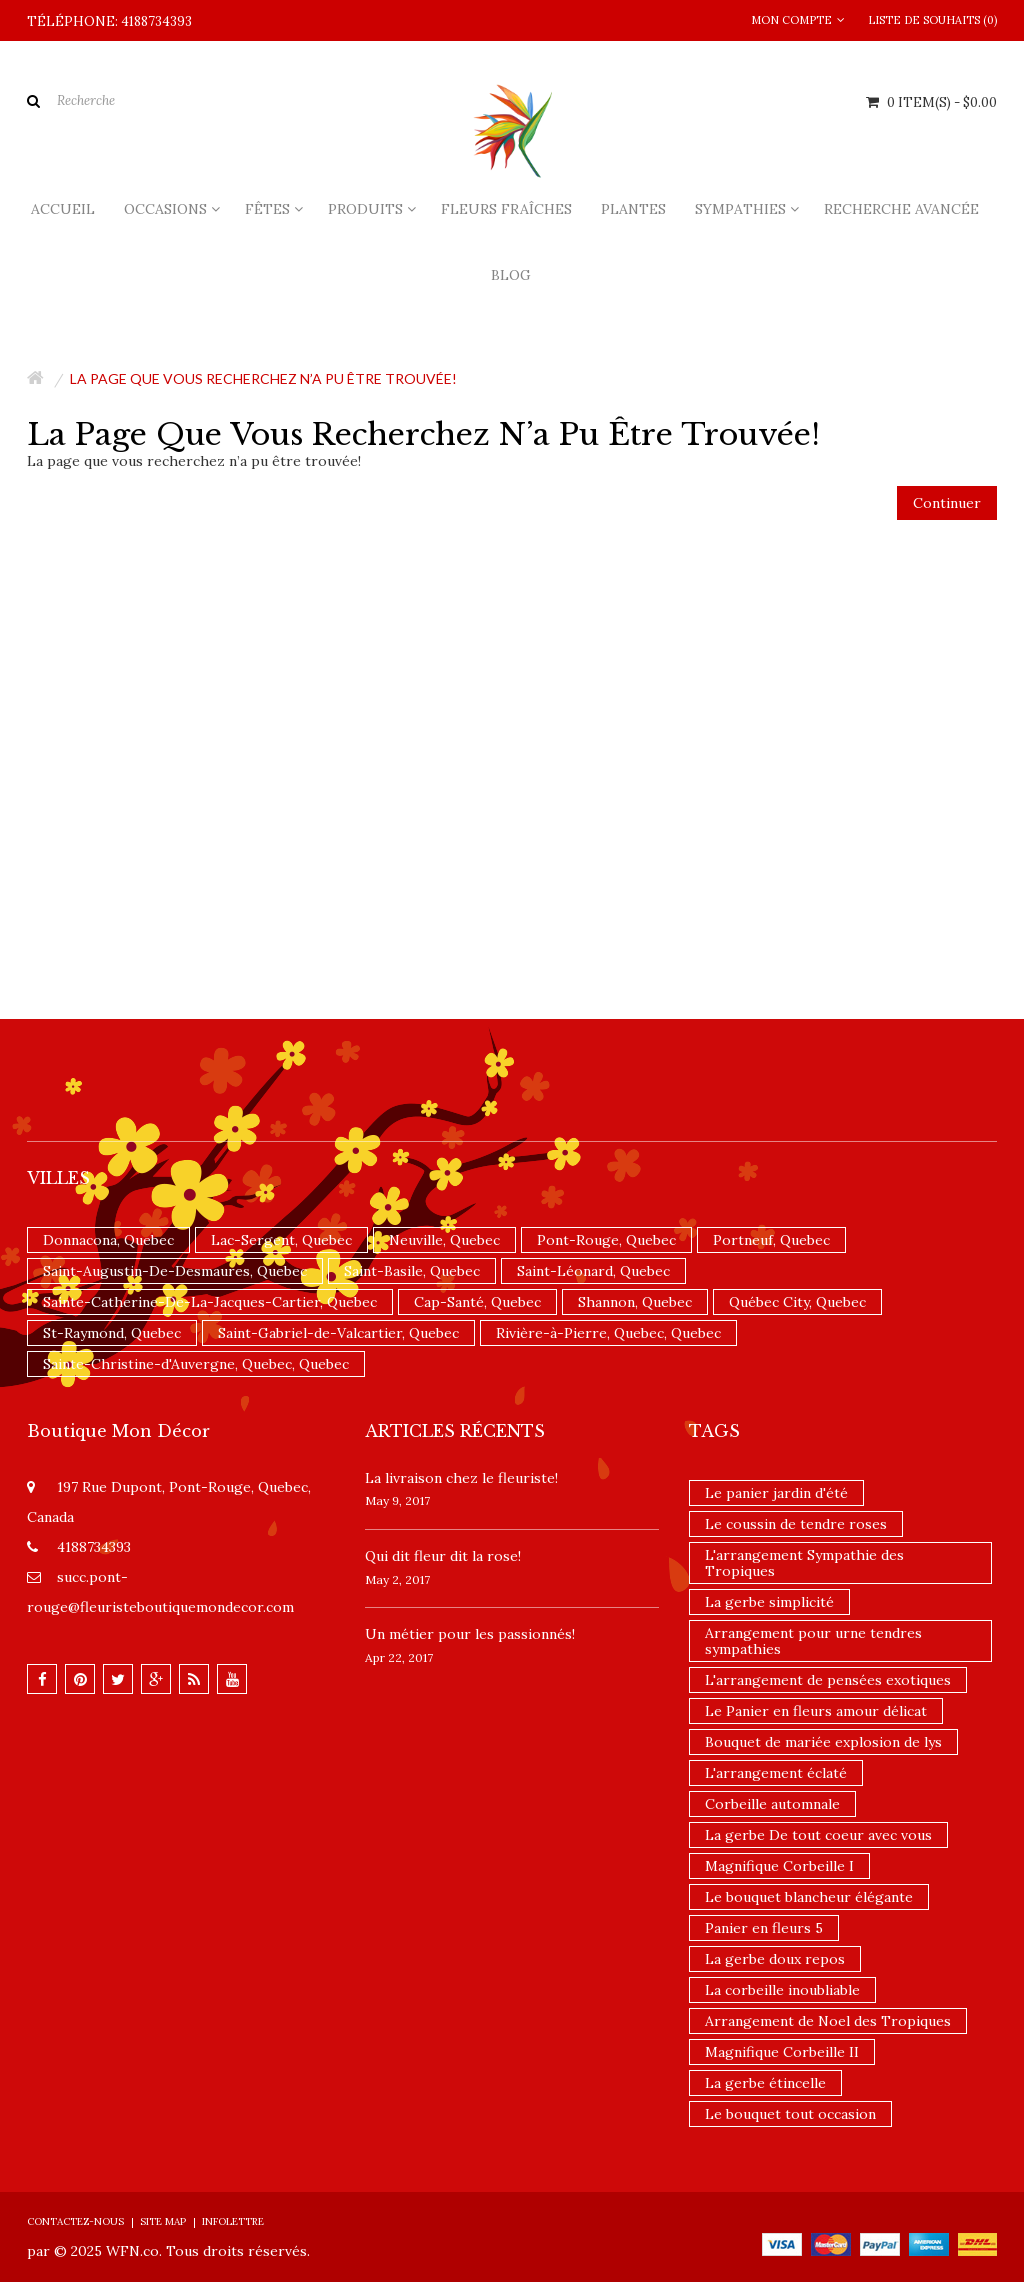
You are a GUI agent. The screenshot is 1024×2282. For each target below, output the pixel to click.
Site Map (163, 2221)
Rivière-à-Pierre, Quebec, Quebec (608, 1333)
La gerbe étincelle (765, 2083)
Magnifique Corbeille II (782, 2052)
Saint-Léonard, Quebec (593, 1271)
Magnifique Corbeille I (779, 1866)
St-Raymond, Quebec (112, 1333)
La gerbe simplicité (769, 1602)
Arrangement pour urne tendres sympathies (813, 1641)
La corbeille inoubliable (782, 1990)
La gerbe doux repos (775, 1959)
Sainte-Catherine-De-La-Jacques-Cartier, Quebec (210, 1302)
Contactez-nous (75, 2221)
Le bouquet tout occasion (790, 2114)
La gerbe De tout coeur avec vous (818, 1835)
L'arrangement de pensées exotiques (828, 1680)
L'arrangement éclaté (776, 1773)
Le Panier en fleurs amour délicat (816, 1711)
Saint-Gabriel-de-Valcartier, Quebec (338, 1333)
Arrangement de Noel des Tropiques (828, 2021)
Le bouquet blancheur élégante (809, 1897)
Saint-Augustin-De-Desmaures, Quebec (175, 1271)
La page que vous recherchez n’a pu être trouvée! (263, 378)
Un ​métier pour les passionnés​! (470, 1634)
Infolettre (233, 2221)
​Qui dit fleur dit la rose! (443, 1556)
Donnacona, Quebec (108, 1240)
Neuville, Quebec (444, 1240)
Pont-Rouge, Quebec (606, 1240)
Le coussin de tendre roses (796, 1524)
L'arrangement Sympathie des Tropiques (804, 1563)
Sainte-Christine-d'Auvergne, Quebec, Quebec (196, 1364)
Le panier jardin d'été (776, 1493)
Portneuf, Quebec (771, 1240)
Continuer (947, 503)
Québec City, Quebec (797, 1302)
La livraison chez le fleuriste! (461, 1478)
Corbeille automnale (772, 1804)
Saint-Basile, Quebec (412, 1271)
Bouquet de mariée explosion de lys (823, 1742)
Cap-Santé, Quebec (477, 1302)
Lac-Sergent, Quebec (281, 1240)
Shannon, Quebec (635, 1302)
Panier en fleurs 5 (764, 1928)
